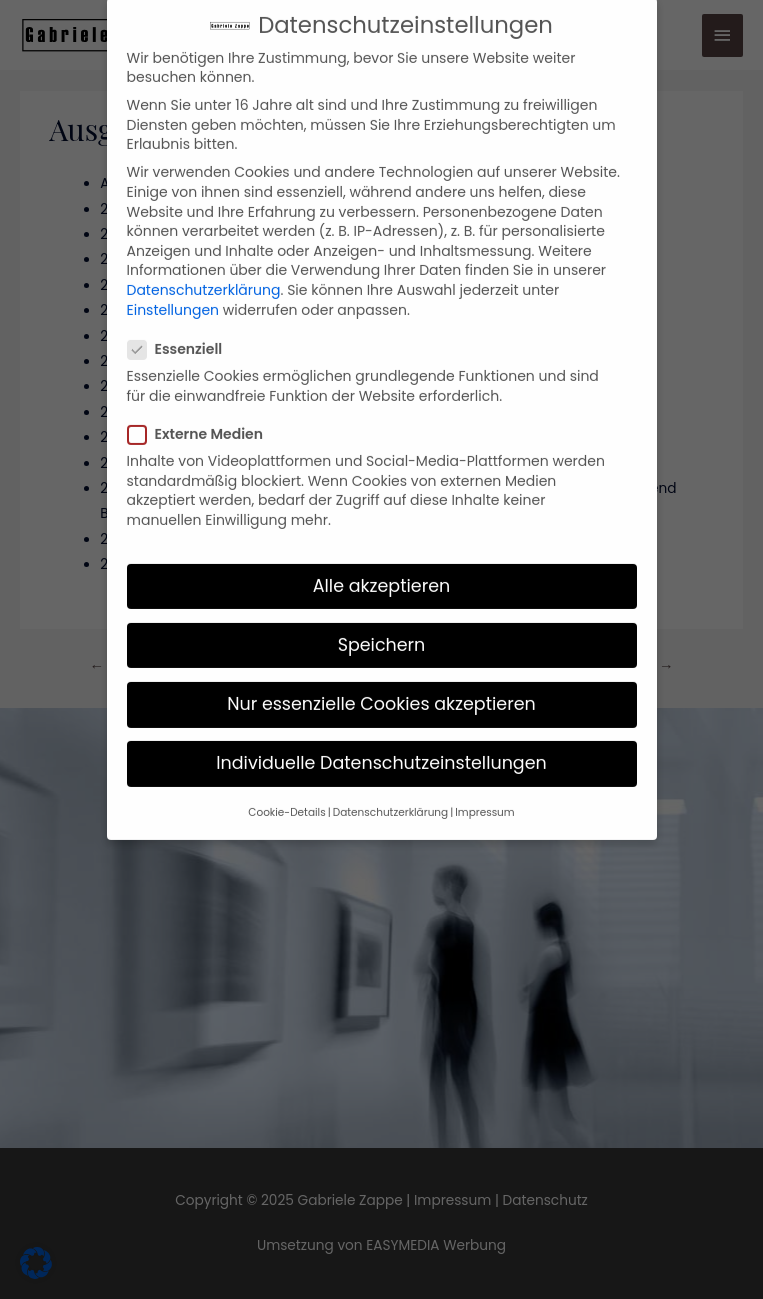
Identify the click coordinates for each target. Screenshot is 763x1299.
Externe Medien (201, 407)
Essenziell (181, 322)
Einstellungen (173, 283)
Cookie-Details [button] (286, 786)
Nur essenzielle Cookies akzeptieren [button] (381, 677)
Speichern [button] (382, 618)
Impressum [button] (484, 786)
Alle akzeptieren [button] (382, 559)
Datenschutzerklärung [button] (390, 786)
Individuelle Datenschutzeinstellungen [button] (381, 736)
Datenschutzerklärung (204, 263)
